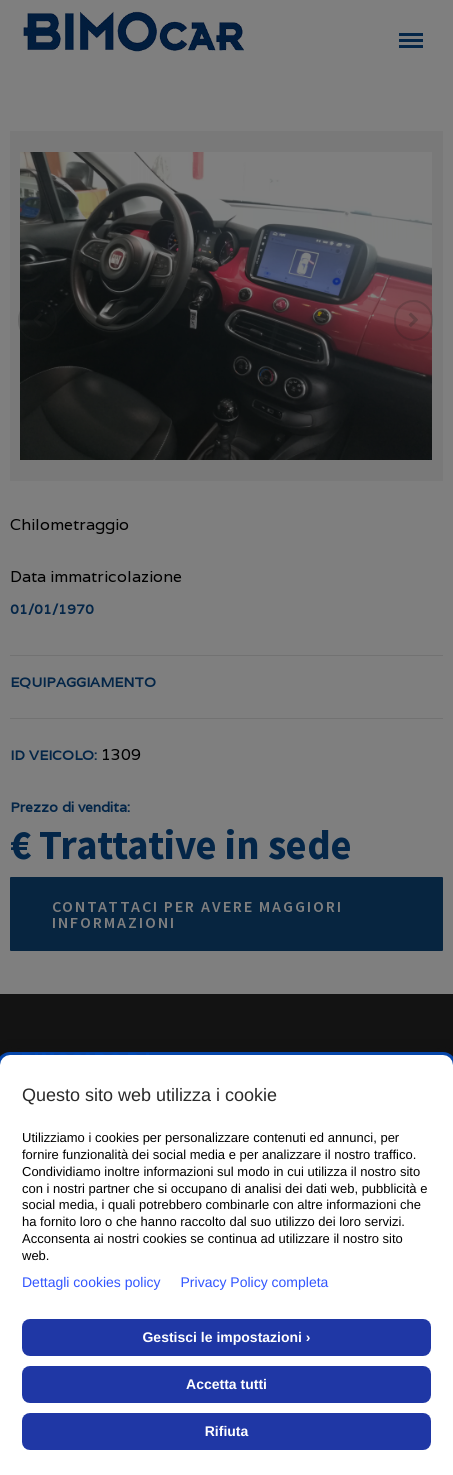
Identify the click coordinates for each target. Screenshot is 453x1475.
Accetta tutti (226, 1384)
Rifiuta (227, 1431)
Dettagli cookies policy (91, 1282)
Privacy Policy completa (255, 1282)
